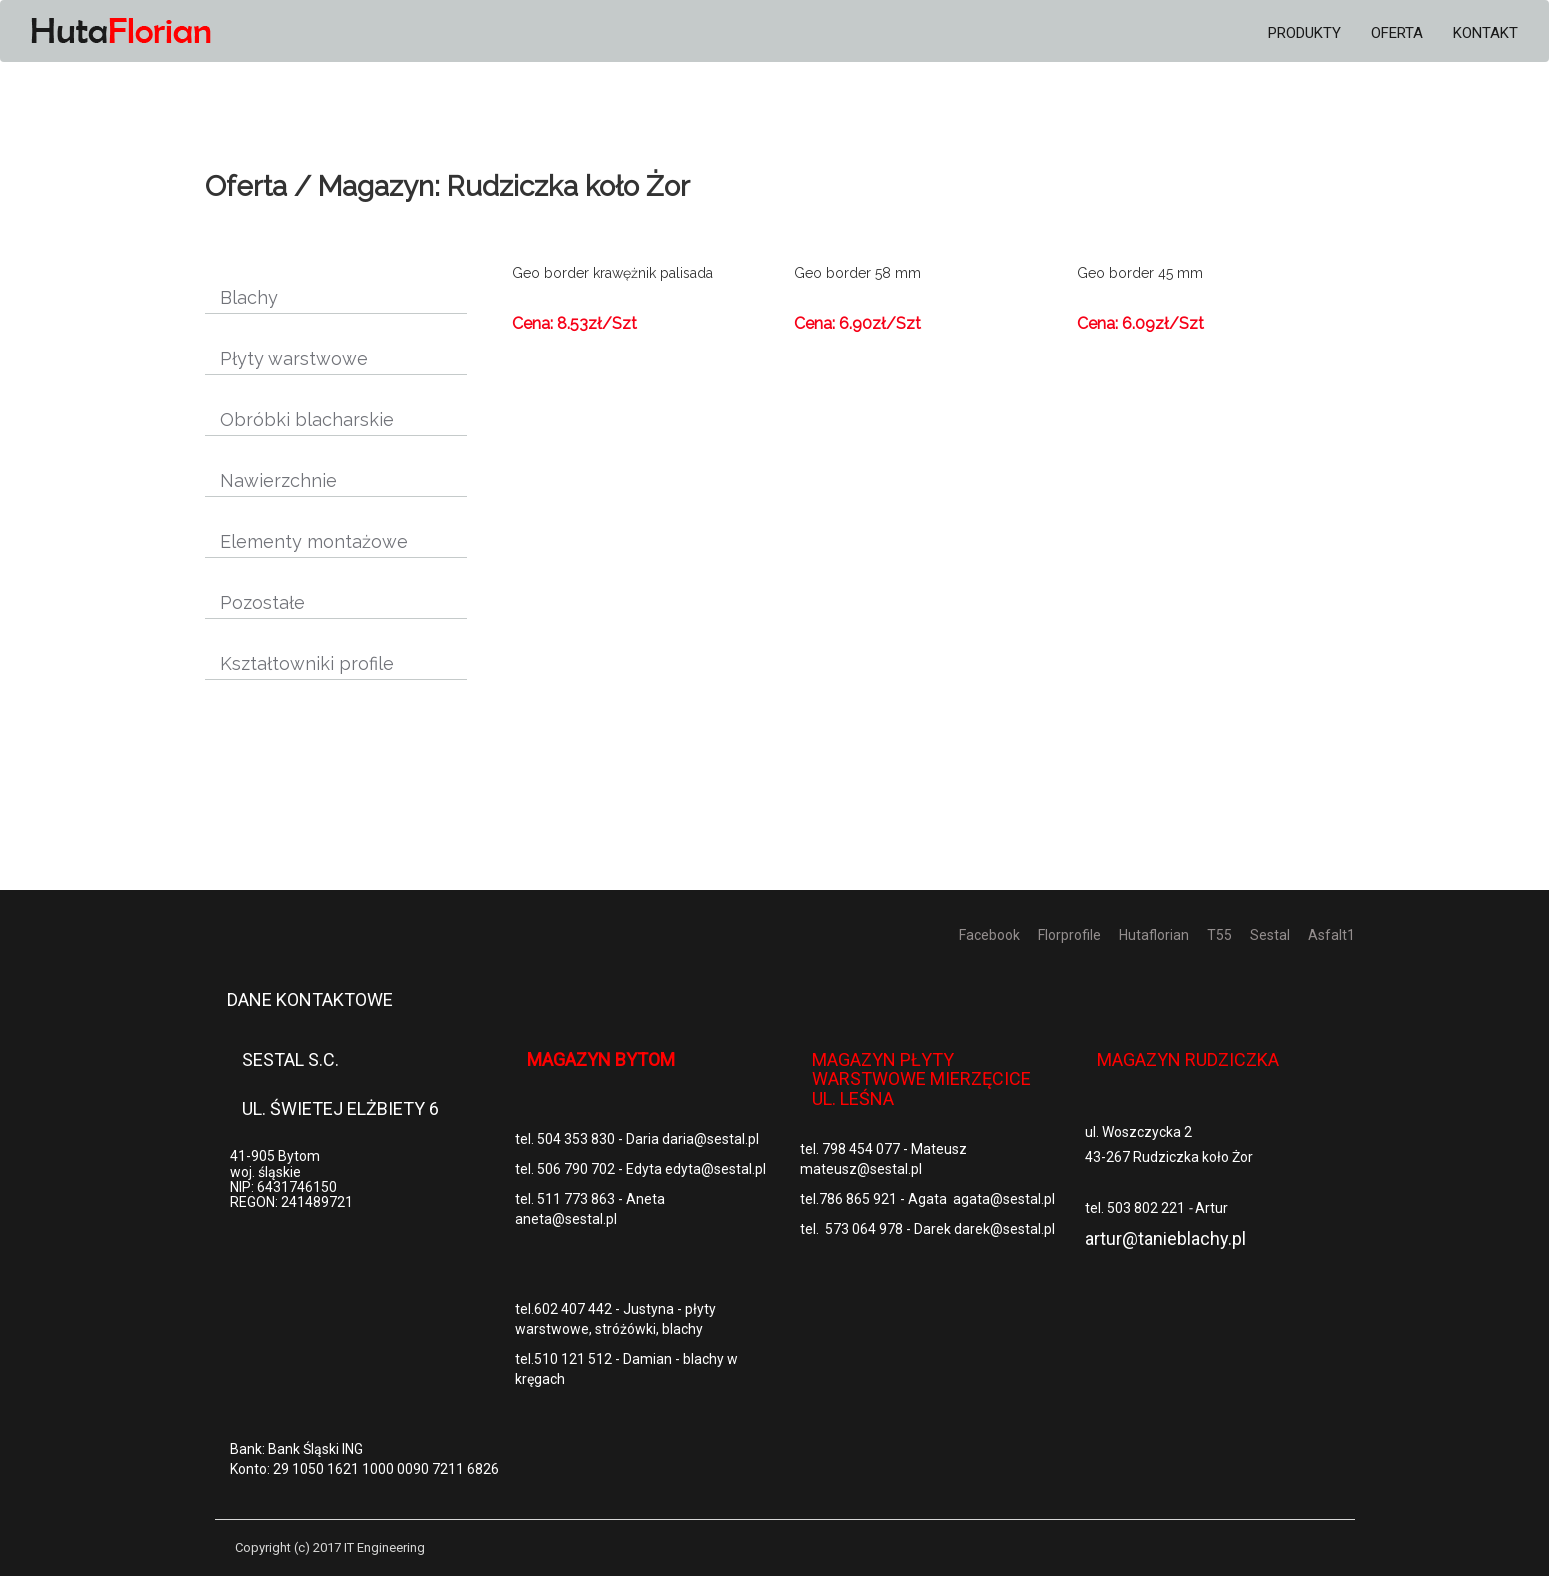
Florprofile (1069, 935)
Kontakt (1485, 33)
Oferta (1397, 33)
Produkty (1304, 33)
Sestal (1270, 935)
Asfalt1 (1331, 935)
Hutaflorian (1154, 935)
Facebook (989, 935)
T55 (1219, 935)
